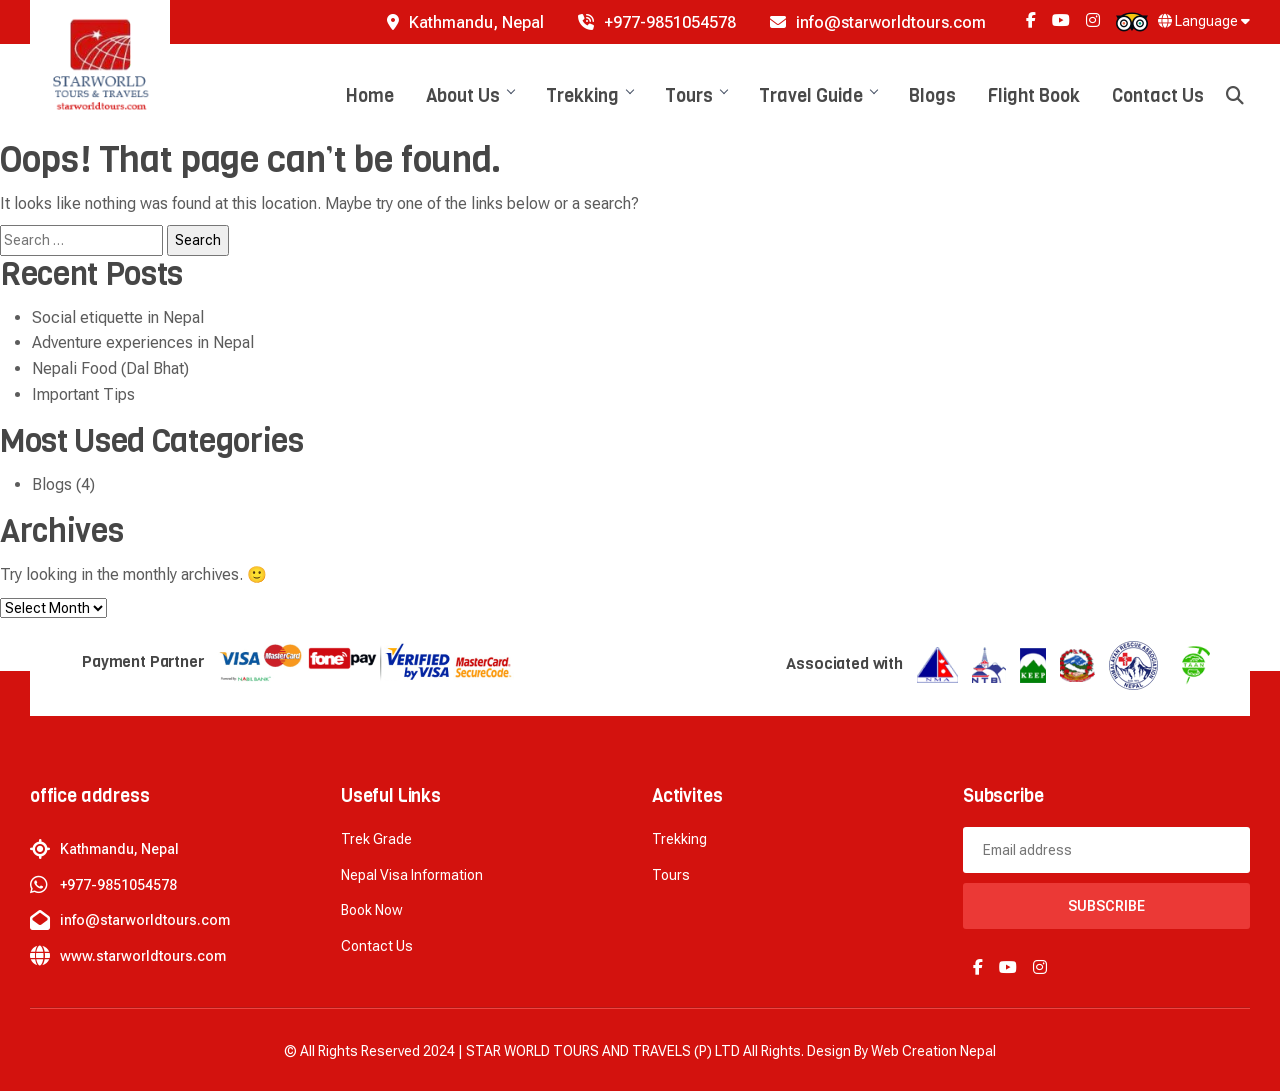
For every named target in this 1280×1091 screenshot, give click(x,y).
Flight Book (1034, 96)
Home (370, 96)
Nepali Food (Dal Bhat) (110, 368)
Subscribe (1106, 906)
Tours (696, 96)
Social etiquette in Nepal (118, 317)
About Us (470, 96)
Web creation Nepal (933, 1051)
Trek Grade (376, 839)
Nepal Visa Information (412, 875)
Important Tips (83, 394)
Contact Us (1158, 96)
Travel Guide (818, 96)
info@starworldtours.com (878, 22)
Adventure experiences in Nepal (143, 342)
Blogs (932, 96)
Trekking (589, 96)
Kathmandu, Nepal (465, 22)
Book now (372, 910)
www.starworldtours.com (143, 956)
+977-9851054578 (657, 22)
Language (1204, 21)
